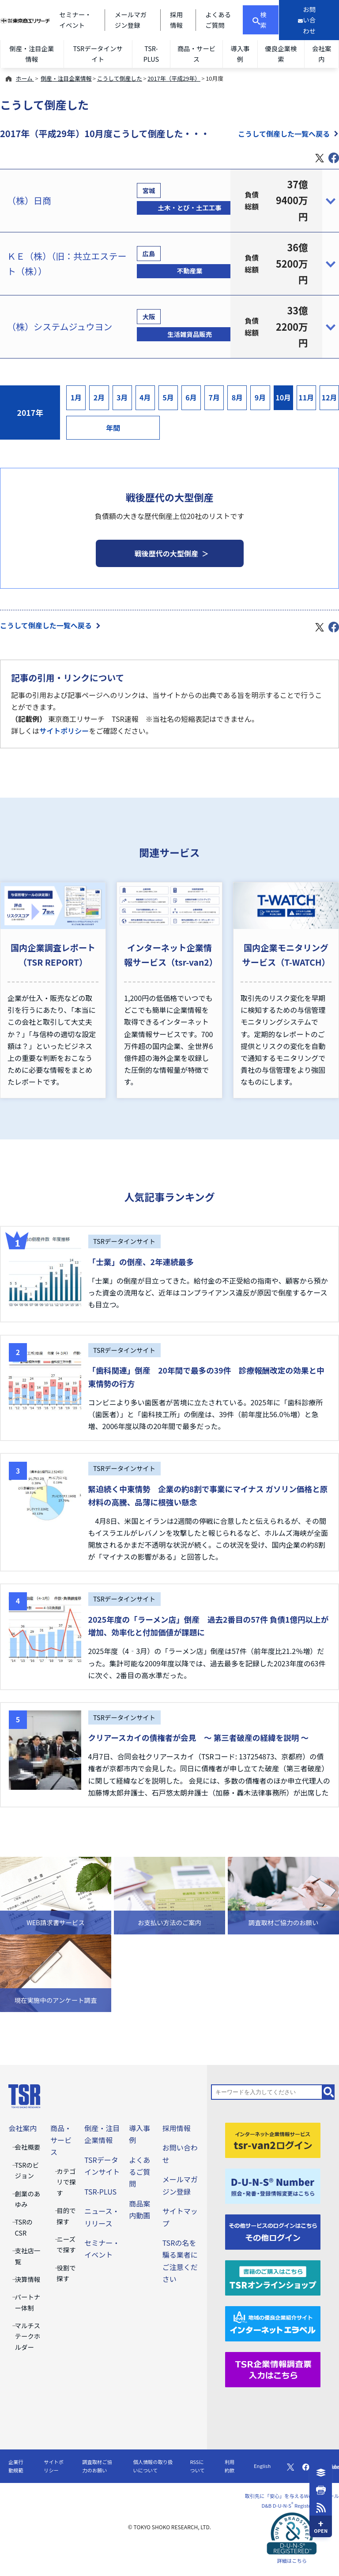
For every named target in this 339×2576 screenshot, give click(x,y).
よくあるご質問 (139, 2171)
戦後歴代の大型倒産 (166, 553)
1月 (76, 397)
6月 (191, 397)
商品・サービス (196, 53)
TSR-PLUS (151, 53)
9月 (260, 397)
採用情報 (176, 2128)
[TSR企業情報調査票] (272, 2368)
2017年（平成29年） (173, 78)
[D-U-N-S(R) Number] (272, 2185)
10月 (283, 397)
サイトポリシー (64, 730)
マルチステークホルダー (28, 2336)
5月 (168, 397)
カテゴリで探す (65, 2181)
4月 (145, 397)
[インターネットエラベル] (272, 2322)
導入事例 (239, 53)
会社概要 (28, 2146)
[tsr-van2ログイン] (272, 2139)
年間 (113, 427)
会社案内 (321, 53)
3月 (122, 397)
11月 (306, 397)
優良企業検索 (281, 53)
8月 (237, 397)
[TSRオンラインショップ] (272, 2276)
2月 (99, 397)
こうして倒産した (119, 78)
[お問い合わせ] (309, 20)
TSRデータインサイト (98, 53)
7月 (214, 397)
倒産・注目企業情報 (31, 53)
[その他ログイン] (272, 2231)
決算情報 (28, 2279)
